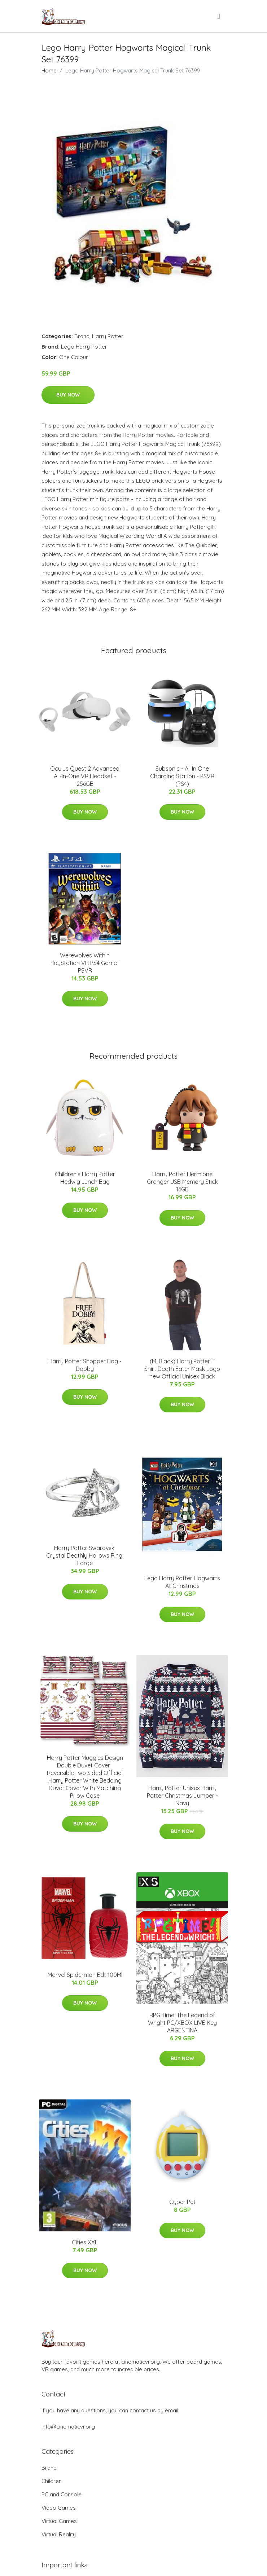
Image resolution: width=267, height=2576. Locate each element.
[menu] (219, 16)
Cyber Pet (182, 2201)
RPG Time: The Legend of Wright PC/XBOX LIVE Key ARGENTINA (182, 2022)
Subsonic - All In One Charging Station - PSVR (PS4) (182, 776)
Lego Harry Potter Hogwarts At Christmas (182, 1582)
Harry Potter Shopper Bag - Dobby (85, 1365)
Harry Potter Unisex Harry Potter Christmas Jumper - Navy (182, 1795)
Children (51, 2481)
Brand (81, 336)
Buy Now (68, 394)
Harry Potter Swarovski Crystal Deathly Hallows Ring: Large (84, 1555)
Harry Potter (107, 336)
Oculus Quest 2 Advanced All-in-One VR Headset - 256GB (84, 776)
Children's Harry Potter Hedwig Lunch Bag (85, 1177)
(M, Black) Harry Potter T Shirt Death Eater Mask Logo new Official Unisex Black (182, 1369)
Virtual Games (59, 2521)
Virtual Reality (58, 2534)
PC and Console (61, 2494)
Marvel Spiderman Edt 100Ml (85, 1974)
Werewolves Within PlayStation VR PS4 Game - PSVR (85, 963)
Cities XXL (85, 2242)
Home (49, 70)
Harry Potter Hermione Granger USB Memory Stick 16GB (182, 1181)
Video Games (58, 2507)
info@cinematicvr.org (68, 2426)
